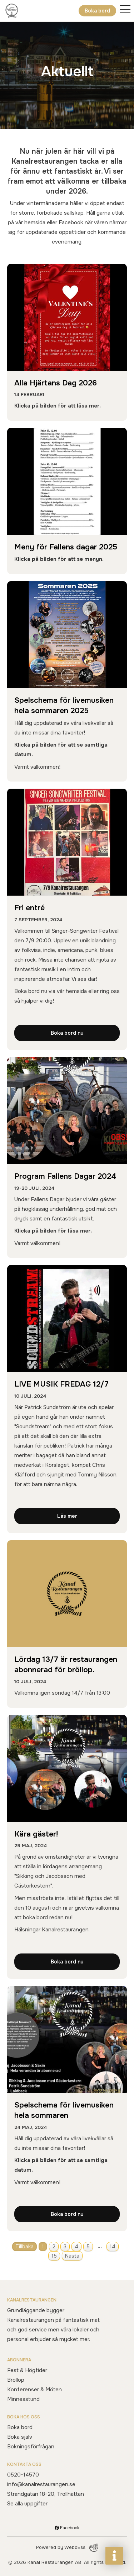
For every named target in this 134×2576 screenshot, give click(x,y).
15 (54, 2256)
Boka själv (19, 2437)
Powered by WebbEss (67, 2548)
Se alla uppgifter (27, 2503)
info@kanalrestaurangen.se (41, 2484)
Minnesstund (23, 2399)
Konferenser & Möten (34, 2389)
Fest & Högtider (27, 2370)
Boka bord (97, 10)
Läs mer (67, 1516)
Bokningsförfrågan (30, 2446)
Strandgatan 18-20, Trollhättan (45, 2494)
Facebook (67, 2528)
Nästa (72, 2256)
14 (112, 2246)
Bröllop (15, 2379)
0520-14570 (23, 2474)
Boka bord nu (67, 1033)
